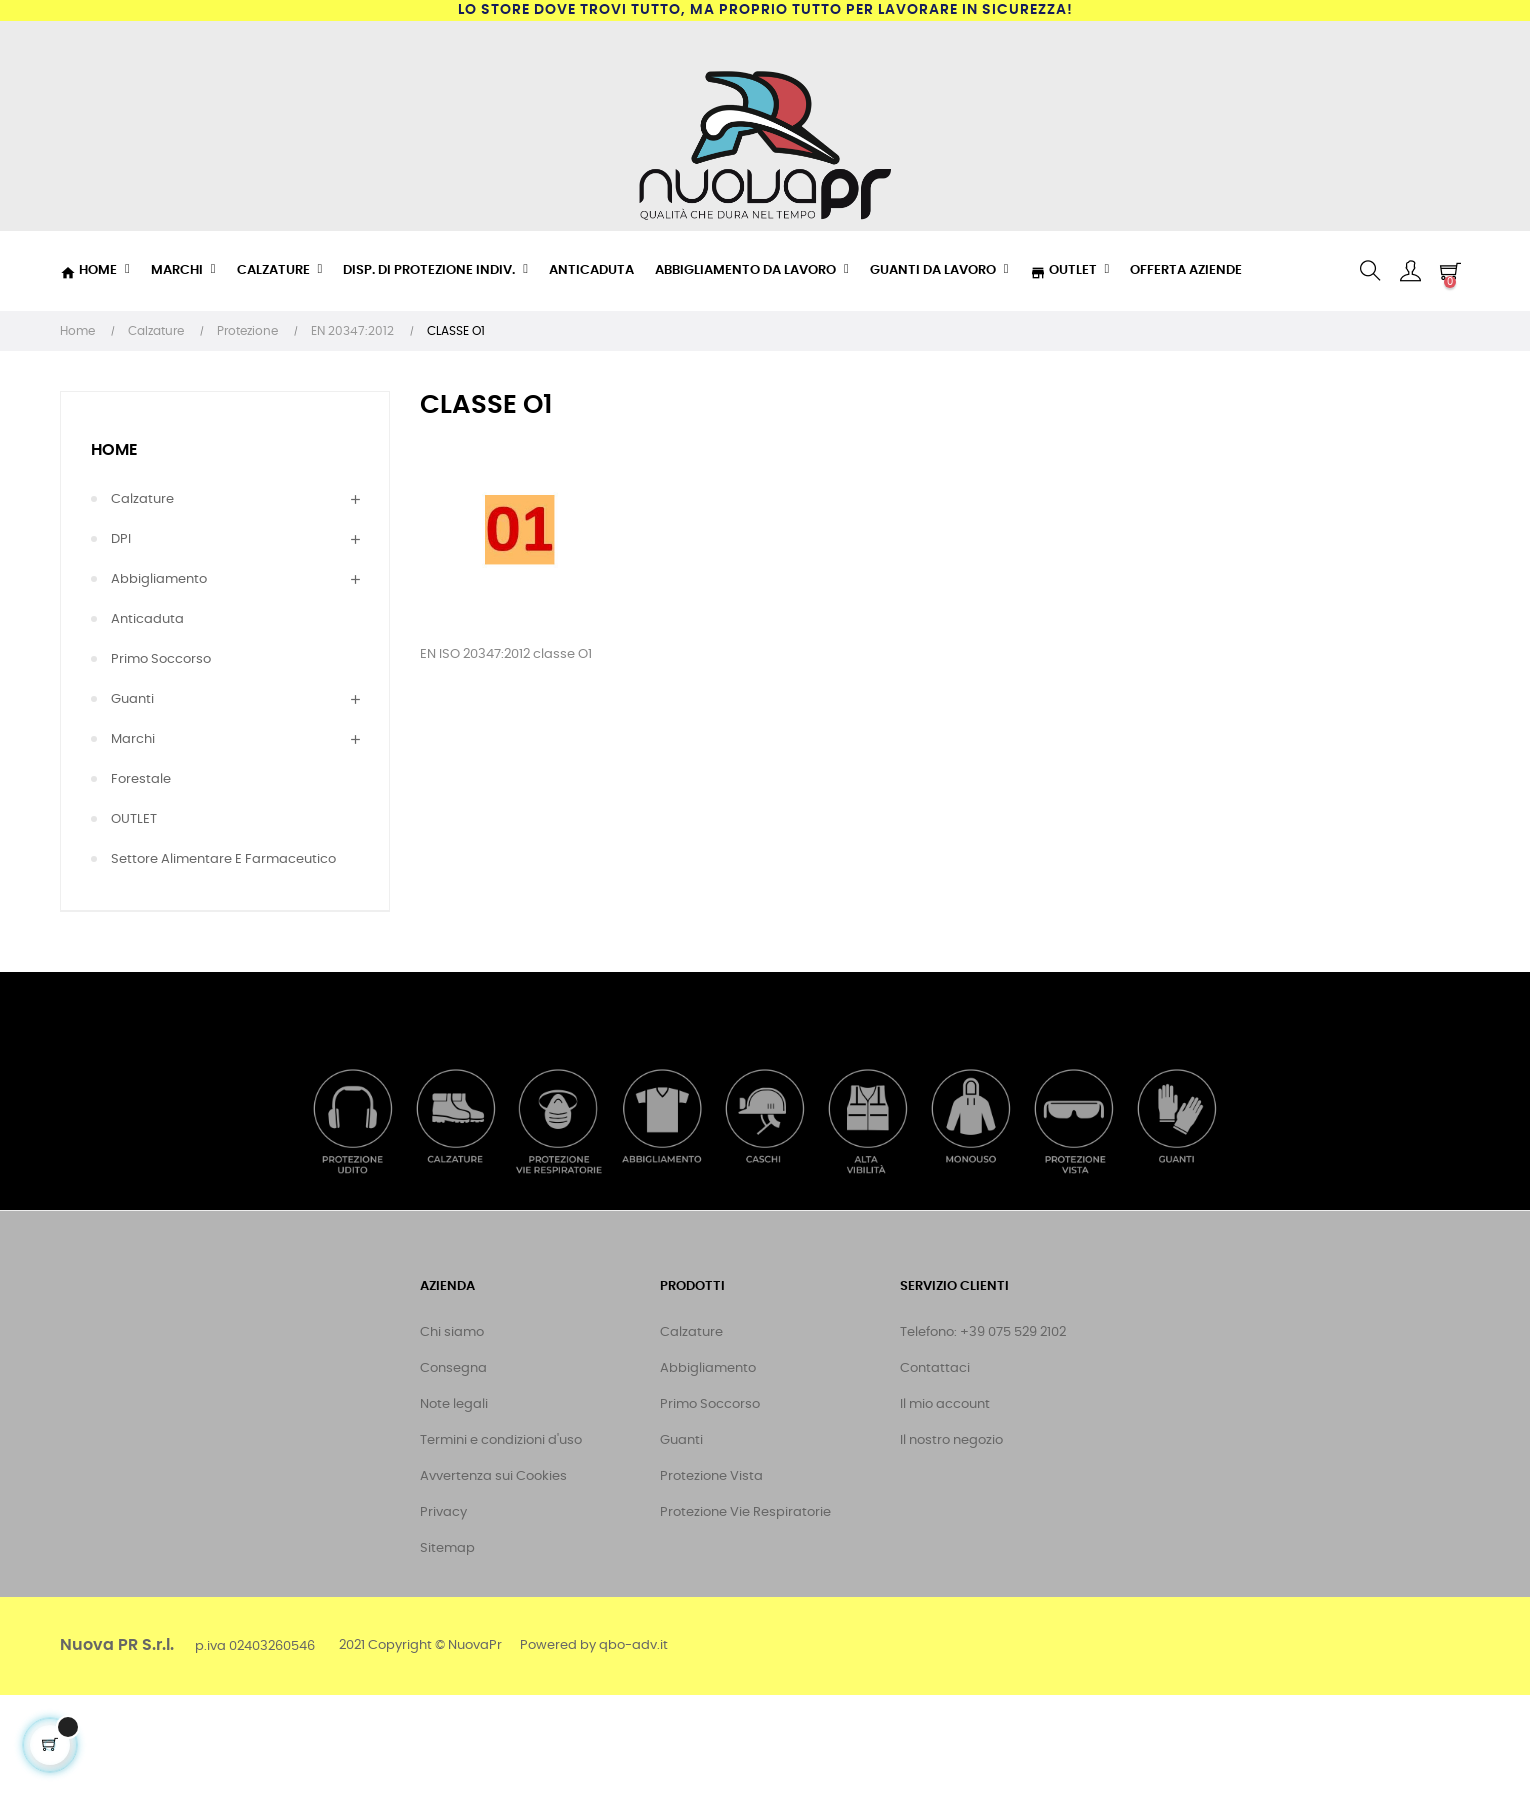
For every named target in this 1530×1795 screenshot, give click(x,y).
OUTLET (134, 819)
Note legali (454, 1404)
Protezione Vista (711, 1476)
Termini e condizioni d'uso (501, 1440)
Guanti (132, 699)
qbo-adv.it (633, 1645)
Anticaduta (147, 619)
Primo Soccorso (161, 659)
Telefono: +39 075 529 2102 (983, 1332)
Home (114, 450)
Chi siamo (452, 1332)
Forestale (141, 779)
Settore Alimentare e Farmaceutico (223, 859)
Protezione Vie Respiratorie (745, 1512)
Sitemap (447, 1548)
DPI (121, 539)
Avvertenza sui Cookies (493, 1476)
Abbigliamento (159, 579)
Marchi (133, 739)
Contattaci (935, 1368)
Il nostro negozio (951, 1440)
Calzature (142, 499)
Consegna (453, 1368)
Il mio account (945, 1404)
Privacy (443, 1512)
